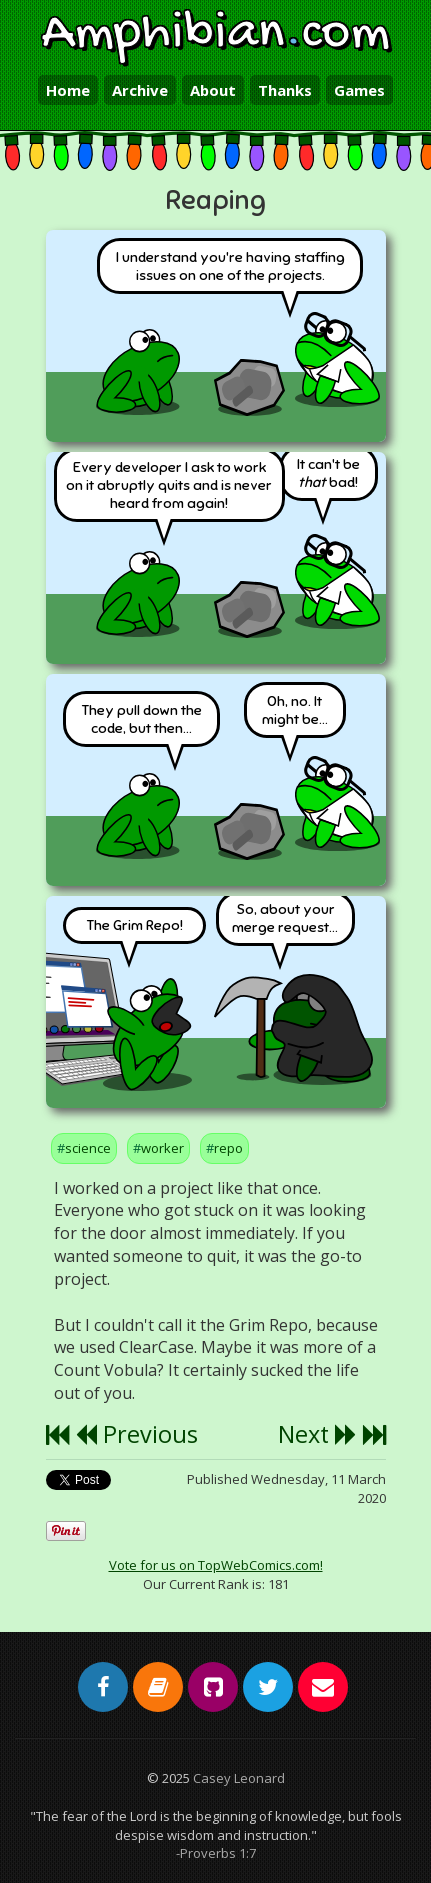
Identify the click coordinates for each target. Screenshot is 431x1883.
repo (228, 1148)
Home (68, 90)
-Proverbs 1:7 (216, 1853)
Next (317, 1434)
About (213, 90)
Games (359, 90)
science (88, 1148)
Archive (140, 90)
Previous (136, 1434)
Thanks (285, 90)
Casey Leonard (239, 1778)
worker (162, 1148)
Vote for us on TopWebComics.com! (216, 1565)
